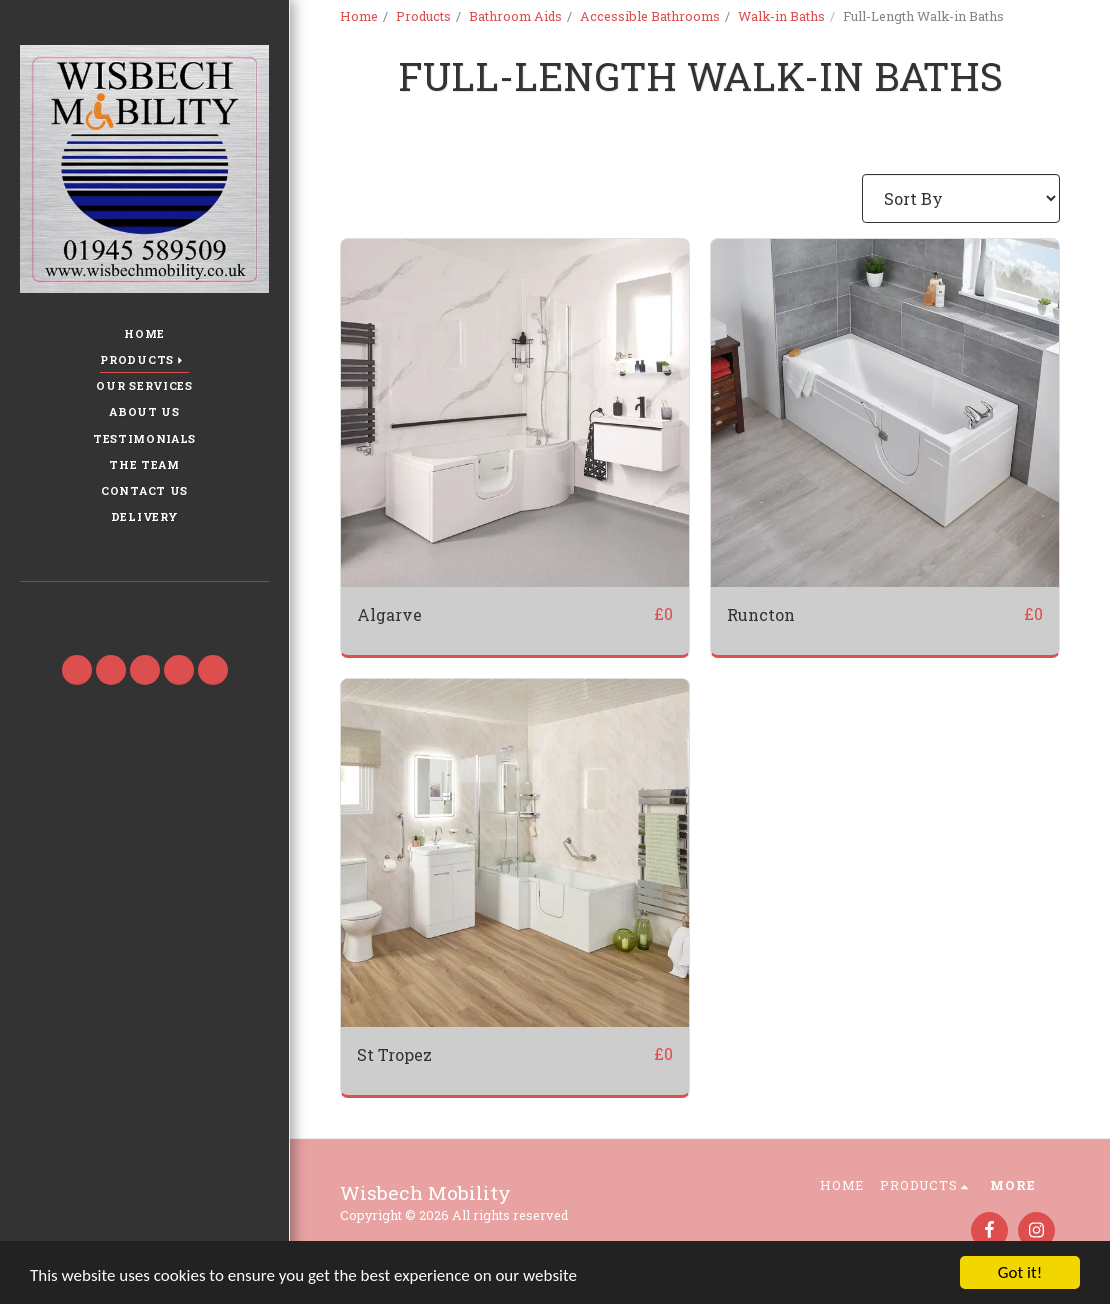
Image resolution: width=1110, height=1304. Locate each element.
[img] (515, 413)
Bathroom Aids (515, 16)
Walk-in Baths (781, 16)
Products (423, 16)
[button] (144, 610)
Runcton (761, 614)
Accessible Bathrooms (650, 16)
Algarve (389, 614)
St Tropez (394, 1054)
